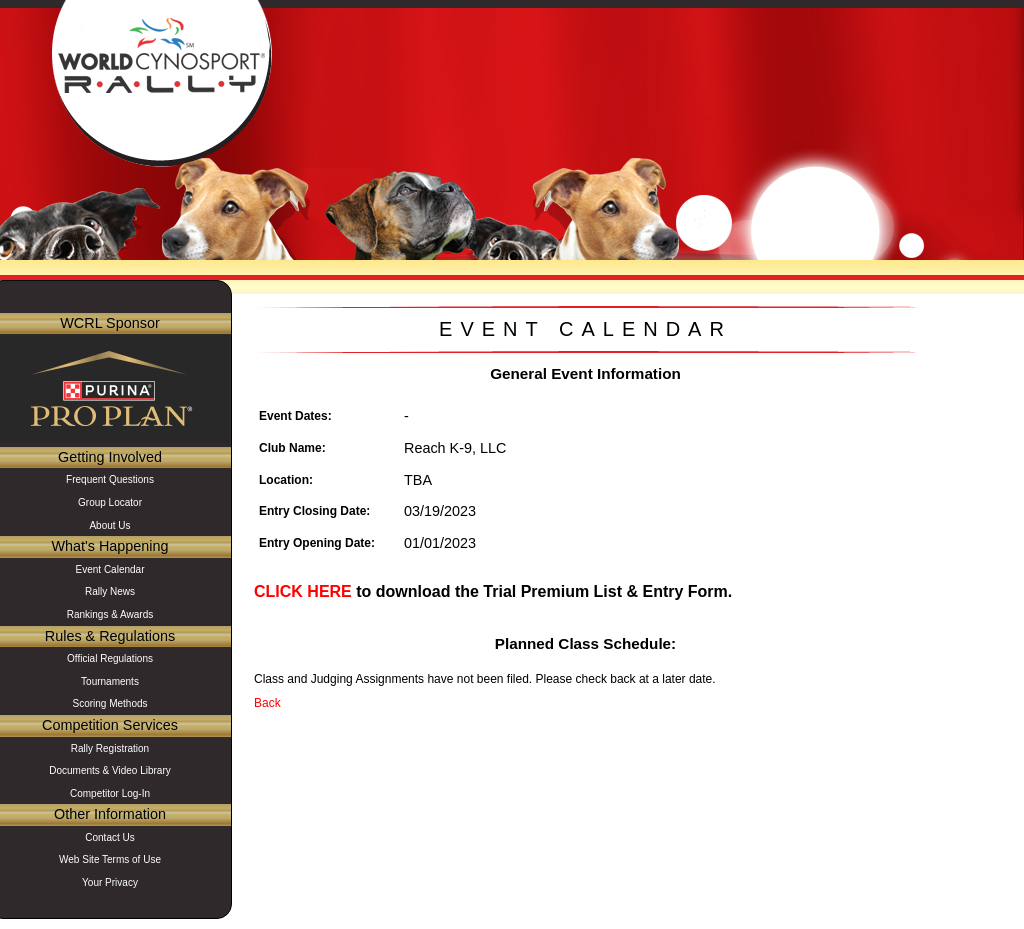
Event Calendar (110, 569)
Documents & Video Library (110, 770)
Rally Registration (110, 748)
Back (267, 703)
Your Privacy (110, 882)
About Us (109, 525)
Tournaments (110, 681)
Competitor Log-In (110, 793)
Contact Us (109, 837)
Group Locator (110, 502)
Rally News (110, 591)
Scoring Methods (109, 703)
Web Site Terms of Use (110, 859)
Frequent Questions (110, 479)
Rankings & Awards (110, 614)
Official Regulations (110, 658)
